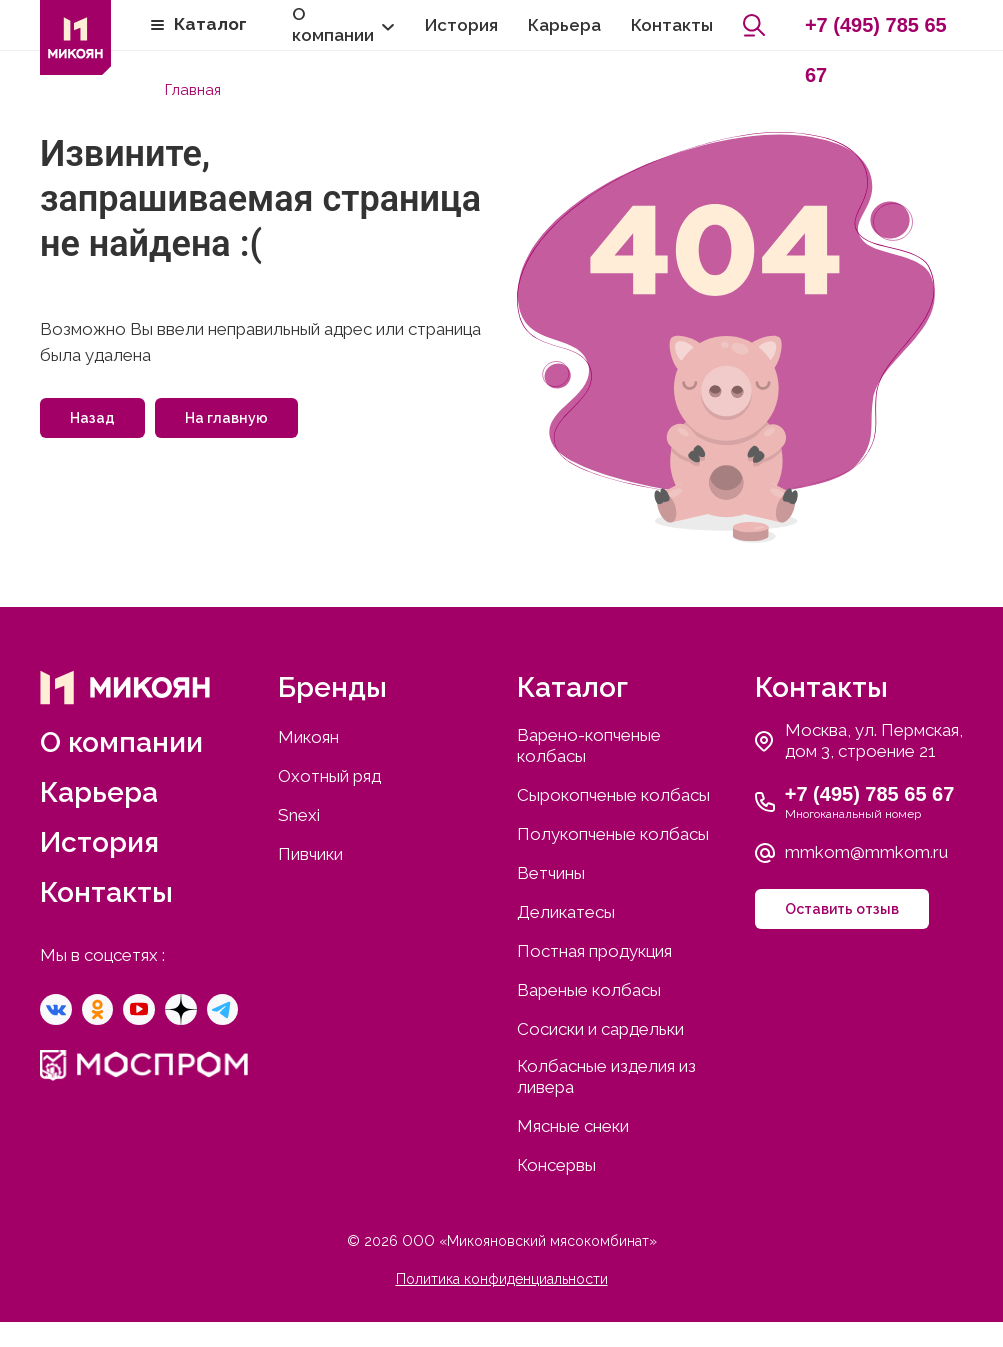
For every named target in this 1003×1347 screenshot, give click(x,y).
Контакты (672, 25)
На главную (226, 417)
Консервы (556, 1164)
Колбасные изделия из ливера (606, 1075)
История (461, 25)
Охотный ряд (329, 775)
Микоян (308, 736)
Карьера (564, 25)
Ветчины (551, 872)
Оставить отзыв (842, 908)
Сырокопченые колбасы (613, 794)
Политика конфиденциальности (502, 1278)
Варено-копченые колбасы (589, 744)
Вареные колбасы (589, 989)
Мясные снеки (573, 1125)
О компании (333, 24)
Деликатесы (566, 911)
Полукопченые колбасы (613, 833)
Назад (92, 417)
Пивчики (310, 853)
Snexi (299, 814)
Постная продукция (594, 950)
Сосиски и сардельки (600, 1028)
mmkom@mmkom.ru (866, 851)
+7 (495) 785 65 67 (876, 32)
